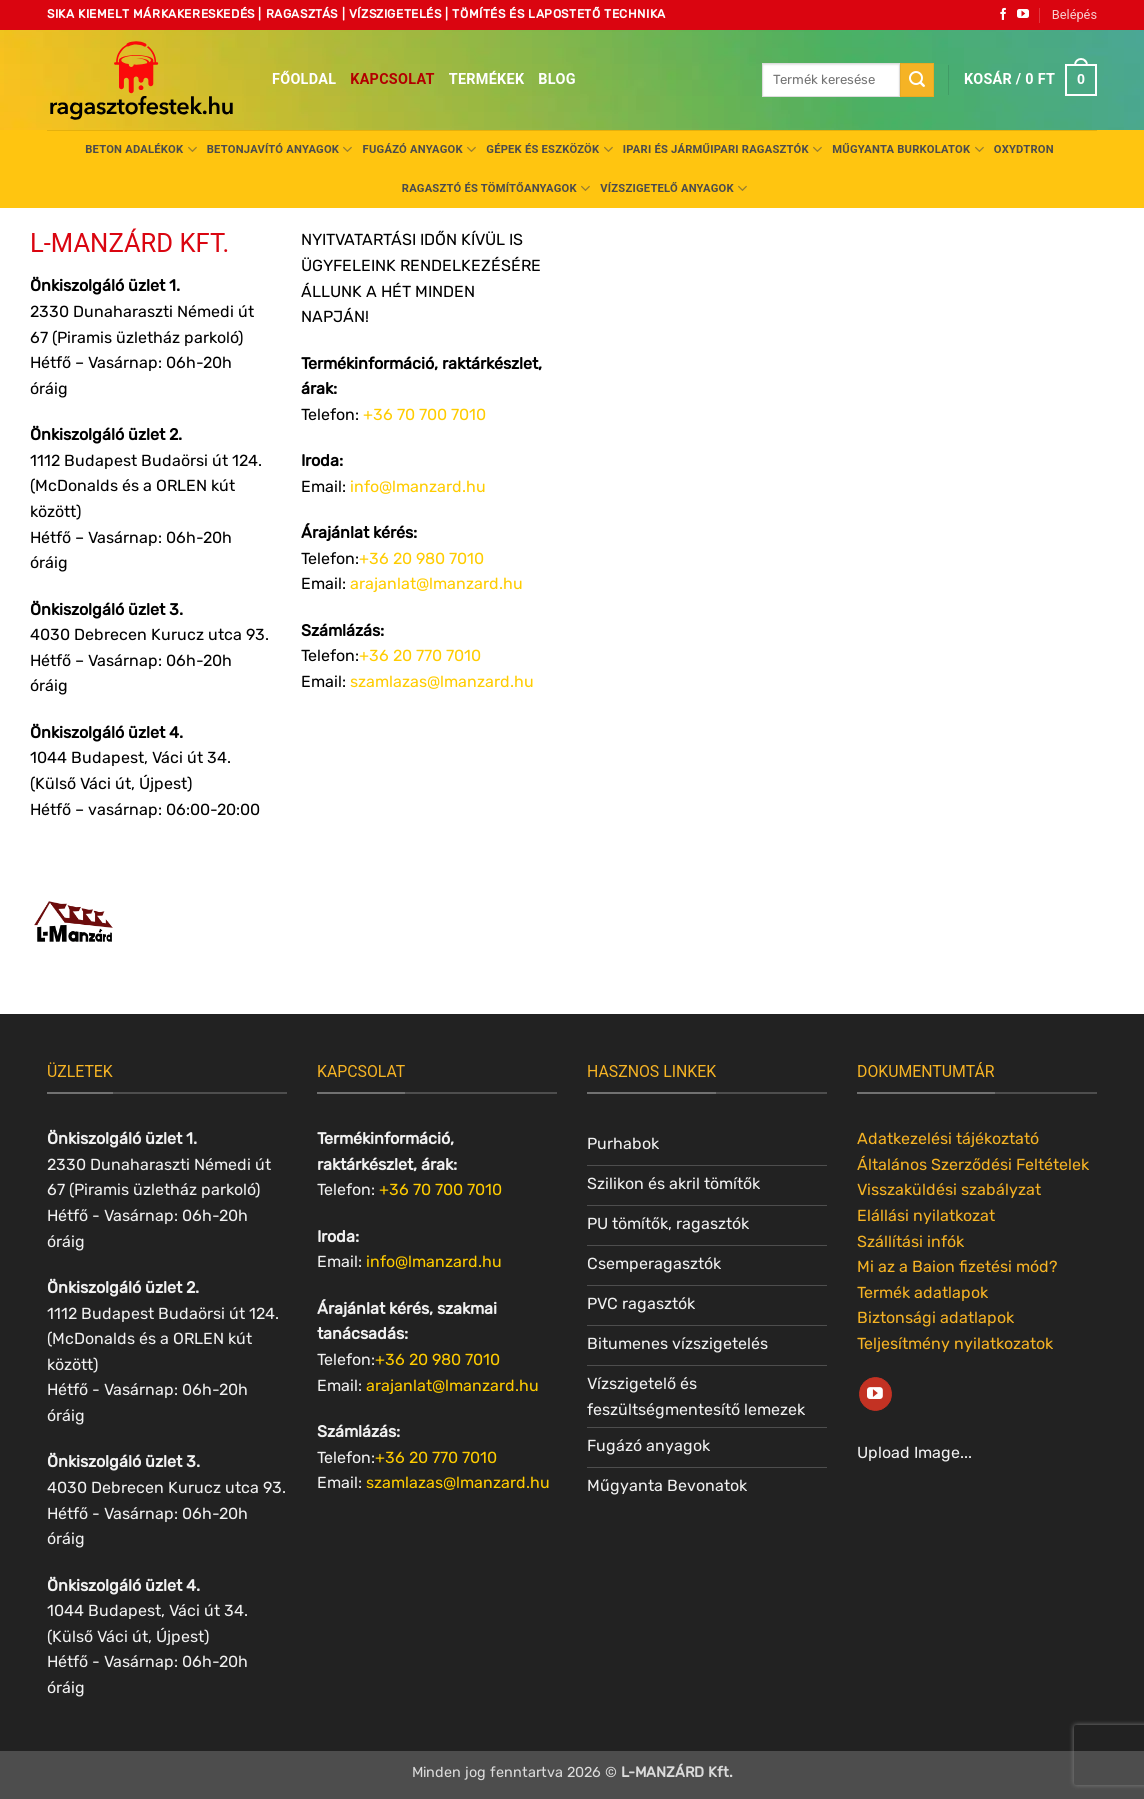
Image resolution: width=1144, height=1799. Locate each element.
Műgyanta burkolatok (908, 149)
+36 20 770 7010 (420, 655)
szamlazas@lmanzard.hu (442, 681)
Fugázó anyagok (420, 149)
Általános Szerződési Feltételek (973, 1164)
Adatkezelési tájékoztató (948, 1138)
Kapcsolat (392, 79)
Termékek (487, 79)
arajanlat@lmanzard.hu (436, 583)
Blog (556, 79)
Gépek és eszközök (549, 149)
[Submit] (917, 80)
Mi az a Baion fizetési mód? (957, 1266)
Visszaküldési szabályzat (949, 1189)
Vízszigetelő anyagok (673, 188)
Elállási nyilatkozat (926, 1215)
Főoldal (304, 79)
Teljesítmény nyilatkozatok (955, 1343)
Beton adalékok (141, 149)
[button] (1074, 15)
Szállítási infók (910, 1241)
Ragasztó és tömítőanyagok (496, 188)
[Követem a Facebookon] (1003, 15)
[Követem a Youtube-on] (1023, 15)
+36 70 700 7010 (440, 1189)
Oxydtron (1024, 149)
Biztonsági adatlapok (935, 1317)
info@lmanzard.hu (418, 486)
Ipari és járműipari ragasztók (723, 149)
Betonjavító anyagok (280, 149)
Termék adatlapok (922, 1292)
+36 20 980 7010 (421, 558)
